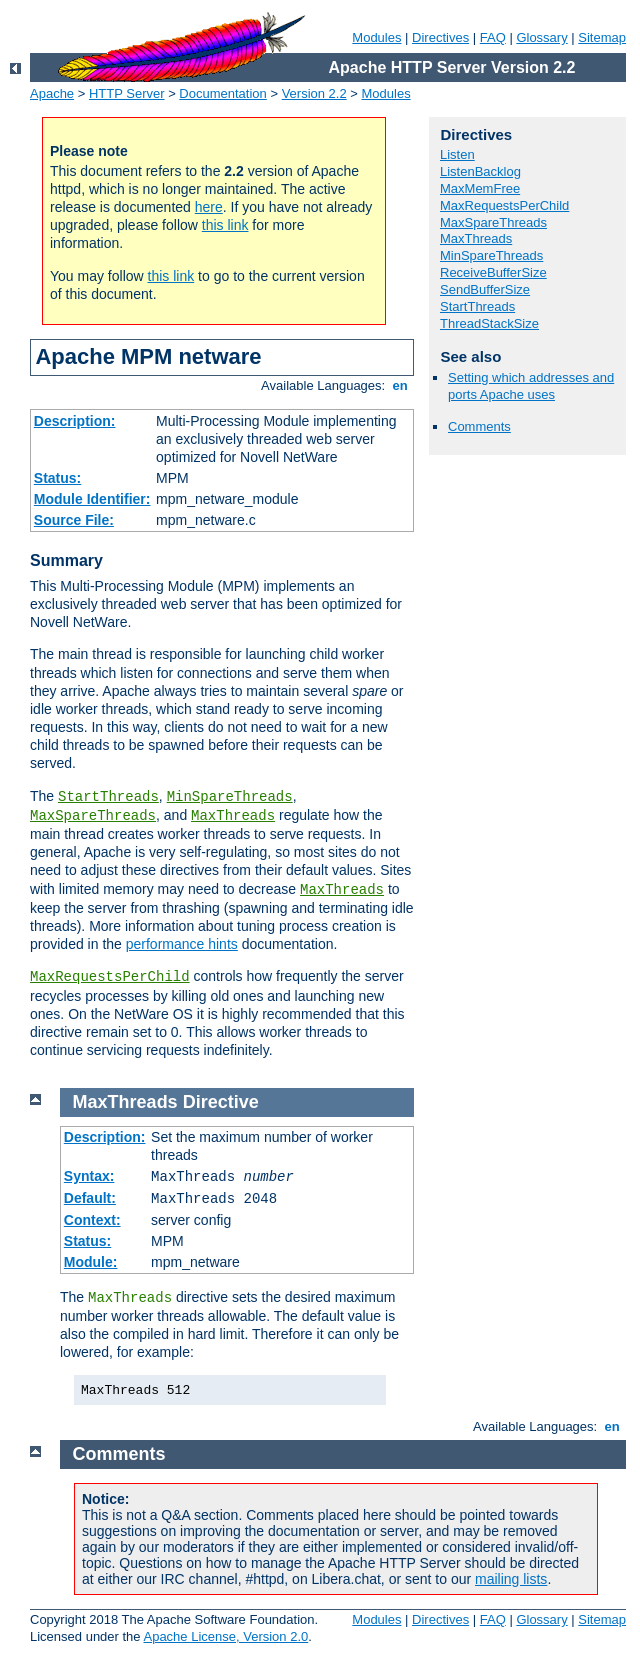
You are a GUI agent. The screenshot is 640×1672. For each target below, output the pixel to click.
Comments (479, 426)
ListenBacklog (480, 171)
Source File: (74, 520)
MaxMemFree (480, 188)
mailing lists (511, 1579)
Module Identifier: (92, 499)
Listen (457, 154)
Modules (376, 37)
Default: (90, 1198)
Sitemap (602, 37)
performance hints (182, 944)
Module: (91, 1262)
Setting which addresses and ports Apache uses (531, 386)
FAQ (493, 37)
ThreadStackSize (489, 323)
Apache (52, 93)
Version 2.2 (314, 93)
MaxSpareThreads (93, 816)
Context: (92, 1220)
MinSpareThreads (230, 797)
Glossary (541, 37)
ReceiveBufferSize (493, 272)
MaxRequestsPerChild (110, 977)
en (400, 385)
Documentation (222, 93)
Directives (440, 37)
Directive (221, 1102)
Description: (75, 421)
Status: (57, 478)
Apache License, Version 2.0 (225, 1636)
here (209, 207)
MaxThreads (233, 816)
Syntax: (89, 1176)
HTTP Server (127, 93)
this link (225, 225)
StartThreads (108, 797)
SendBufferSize (485, 289)
